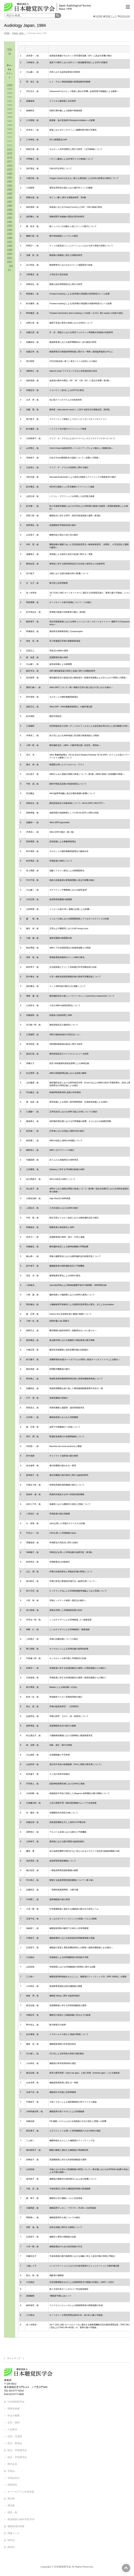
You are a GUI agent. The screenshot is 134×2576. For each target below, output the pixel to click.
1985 (9, 193)
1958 (9, 85)
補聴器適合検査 (15, 2526)
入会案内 (12, 2429)
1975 (9, 153)
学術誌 (11, 2471)
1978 (9, 165)
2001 (9, 257)
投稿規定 (12, 2484)
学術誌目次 (13, 2478)
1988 (9, 205)
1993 (9, 225)
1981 (9, 177)
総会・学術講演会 (17, 2450)
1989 (9, 209)
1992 (9, 221)
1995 (9, 233)
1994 (9, 229)
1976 (9, 157)
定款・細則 (13, 2422)
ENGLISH (124, 16)
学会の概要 (13, 2415)
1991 (9, 217)
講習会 (11, 2547)
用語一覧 (12, 2512)
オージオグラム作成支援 (20, 2491)
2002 (9, 261)
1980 (9, 173)
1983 (9, 185)
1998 (9, 245)
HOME (97, 16)
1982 (9, 181)
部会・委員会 (14, 2443)
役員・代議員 (14, 2436)
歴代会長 (12, 2464)
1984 (9, 189)
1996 (9, 237)
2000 (9, 253)
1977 (9, 161)
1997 (9, 241)
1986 (9, 197)
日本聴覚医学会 (15, 2401)
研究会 (11, 2540)
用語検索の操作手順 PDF (21, 2519)
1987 (9, 201)
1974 (9, 149)
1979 (9, 169)
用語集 (11, 2498)
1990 (9, 213)
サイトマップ (14, 2358)
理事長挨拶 (13, 2408)
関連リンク (110, 16)
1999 (9, 249)
